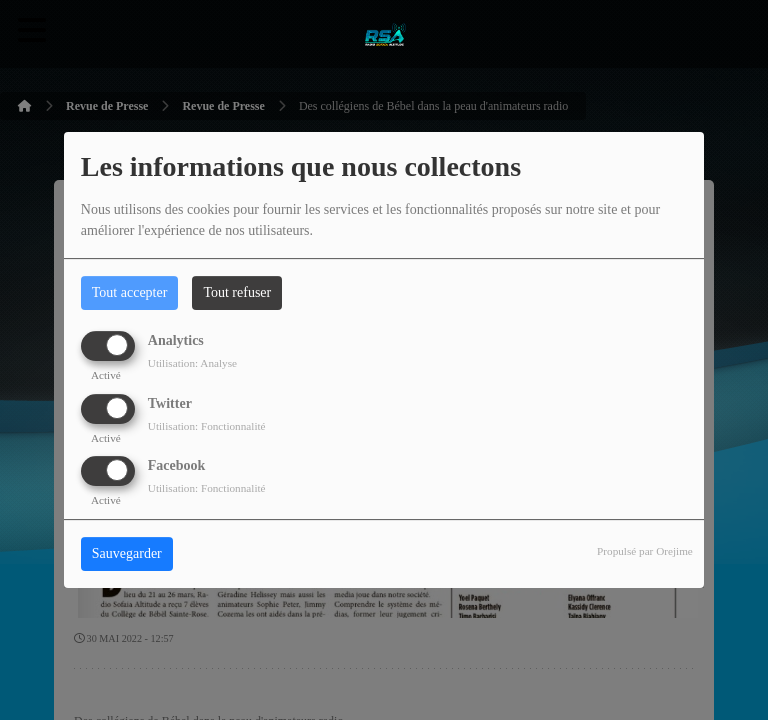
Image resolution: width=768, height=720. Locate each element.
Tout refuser (237, 292)
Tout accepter (130, 292)
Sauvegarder (127, 553)
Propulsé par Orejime (645, 551)
